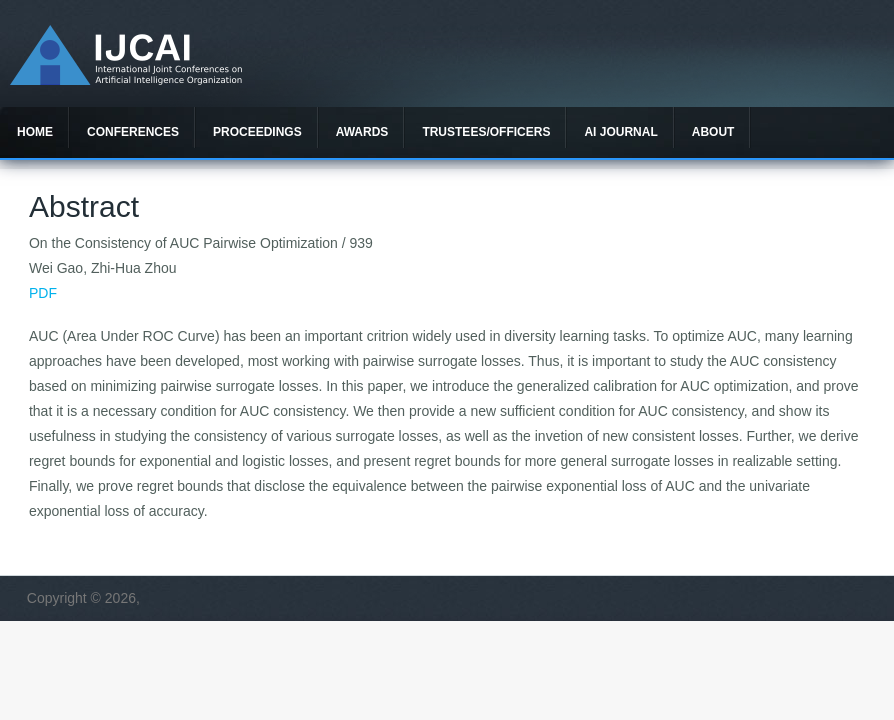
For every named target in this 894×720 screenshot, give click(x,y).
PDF (43, 293)
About (713, 132)
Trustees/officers (486, 132)
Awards (362, 132)
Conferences (133, 132)
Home (35, 132)
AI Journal (620, 132)
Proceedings (257, 132)
